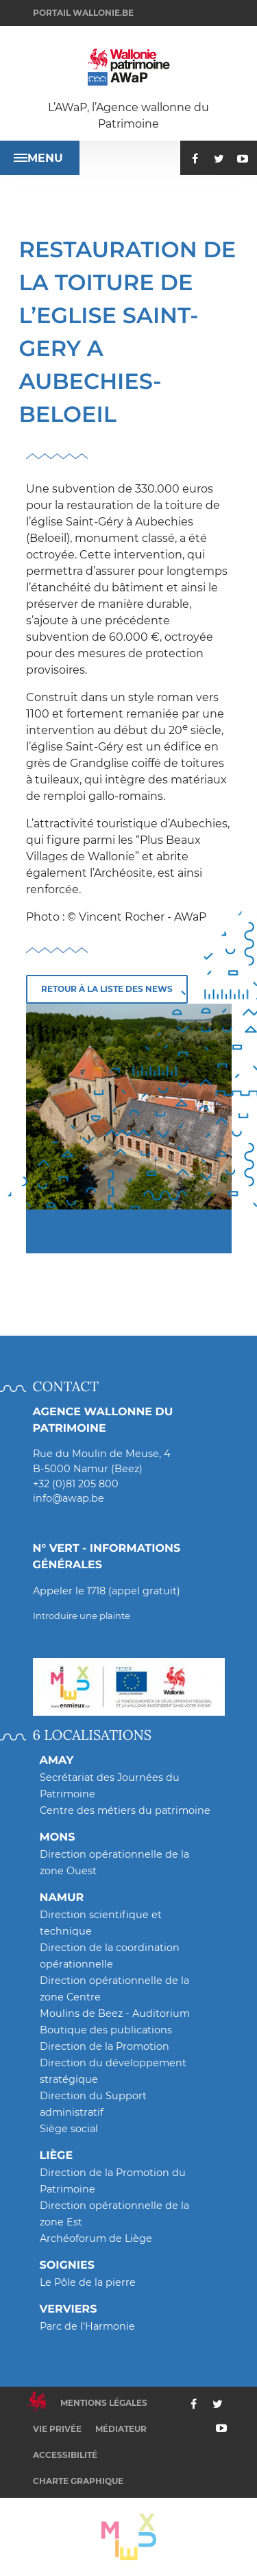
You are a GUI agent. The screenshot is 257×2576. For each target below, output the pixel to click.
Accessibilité (65, 2455)
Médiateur (121, 2429)
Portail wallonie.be (83, 13)
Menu (38, 158)
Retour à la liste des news (107, 989)
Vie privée (57, 2429)
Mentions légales (103, 2403)
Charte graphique (78, 2481)
